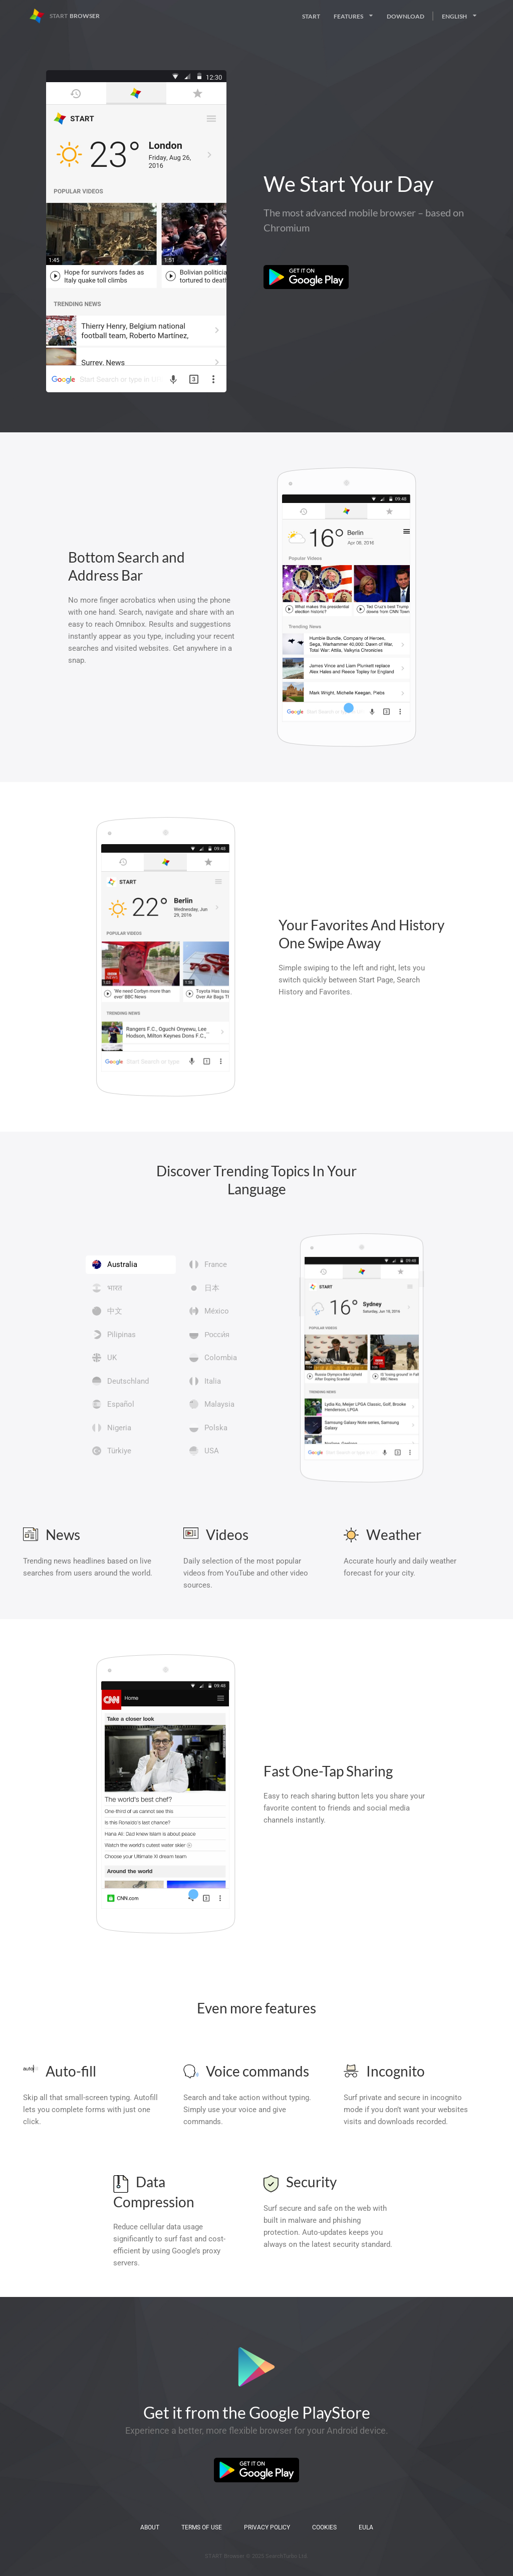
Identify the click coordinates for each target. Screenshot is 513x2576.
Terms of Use (201, 2527)
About (149, 2527)
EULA (366, 2527)
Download (405, 16)
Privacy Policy (267, 2527)
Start (311, 16)
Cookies (324, 2527)
